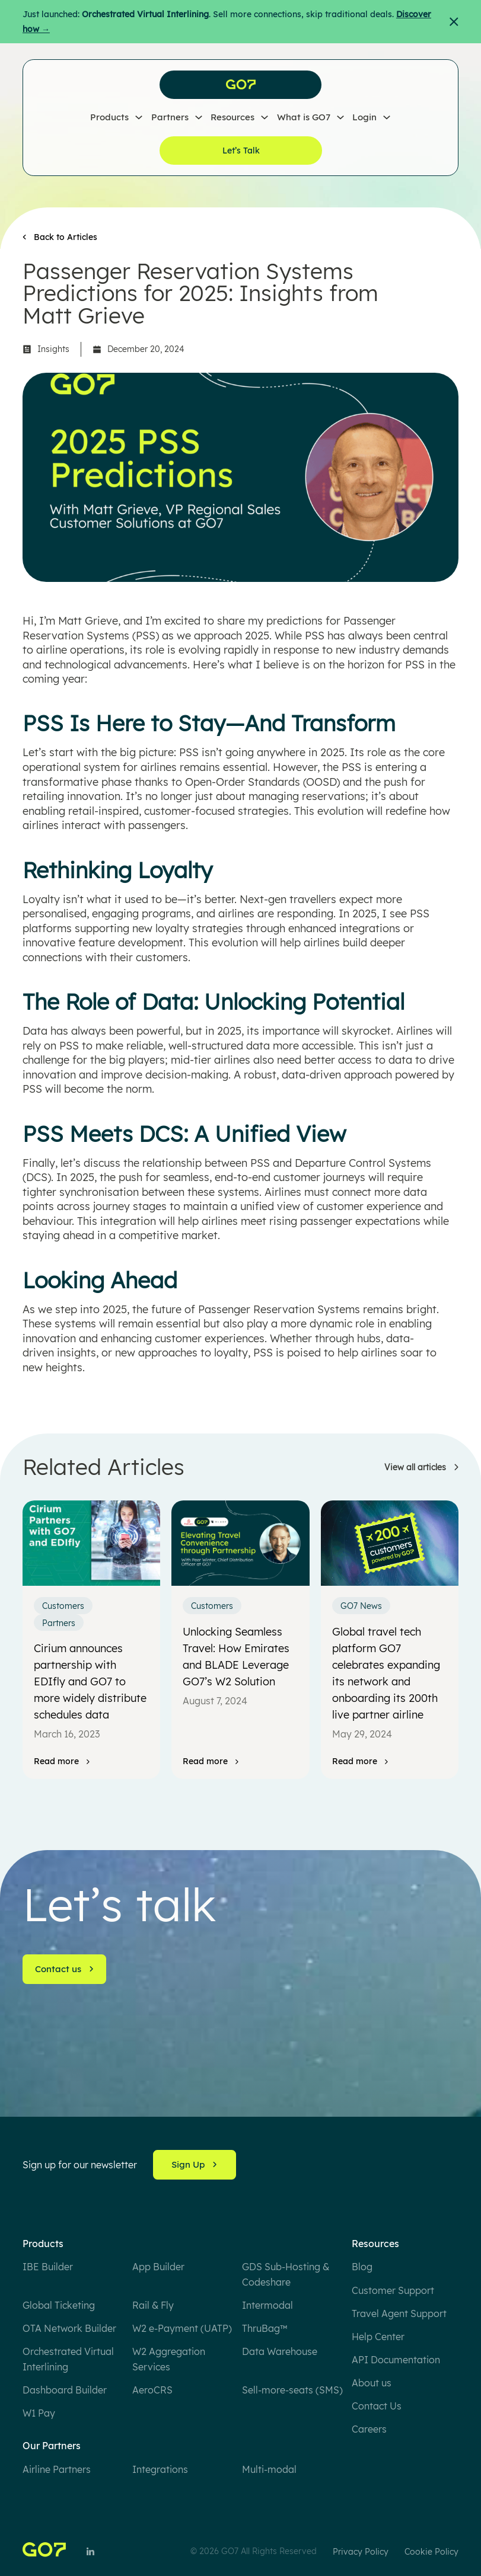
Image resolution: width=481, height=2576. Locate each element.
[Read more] (62, 1761)
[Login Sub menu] (387, 118)
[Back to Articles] (60, 237)
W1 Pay (39, 2413)
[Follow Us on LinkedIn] (90, 2551)
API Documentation (396, 2360)
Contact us (64, 1969)
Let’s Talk (241, 150)
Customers (63, 1606)
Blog (362, 2267)
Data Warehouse (279, 2351)
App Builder (158, 2267)
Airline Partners (57, 2469)
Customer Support (393, 2290)
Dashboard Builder (65, 2390)
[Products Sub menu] (139, 118)
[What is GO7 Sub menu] (340, 118)
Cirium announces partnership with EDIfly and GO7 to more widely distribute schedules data (90, 1681)
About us (371, 2383)
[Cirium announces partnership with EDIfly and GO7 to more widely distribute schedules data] (91, 1543)
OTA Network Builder (69, 2328)
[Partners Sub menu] (199, 118)
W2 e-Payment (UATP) (182, 2328)
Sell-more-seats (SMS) (292, 2390)
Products (109, 117)
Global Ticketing (59, 2305)
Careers (369, 2429)
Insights (53, 349)
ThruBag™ (264, 2328)
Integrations (160, 2469)
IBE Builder (48, 2267)
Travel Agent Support (399, 2313)
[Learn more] (421, 1467)
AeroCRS (152, 2390)
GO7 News (361, 1606)
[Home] (44, 2551)
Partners (170, 117)
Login (364, 117)
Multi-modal (269, 2469)
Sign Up (194, 2164)
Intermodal (267, 2305)
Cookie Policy (431, 2551)
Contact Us (377, 2406)
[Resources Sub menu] (264, 118)
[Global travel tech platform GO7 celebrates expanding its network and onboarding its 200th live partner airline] (389, 1543)
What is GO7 (303, 117)
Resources (232, 117)
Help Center (378, 2337)
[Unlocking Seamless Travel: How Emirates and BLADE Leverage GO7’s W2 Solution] (240, 1543)
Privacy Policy (360, 2551)
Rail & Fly (153, 2305)
